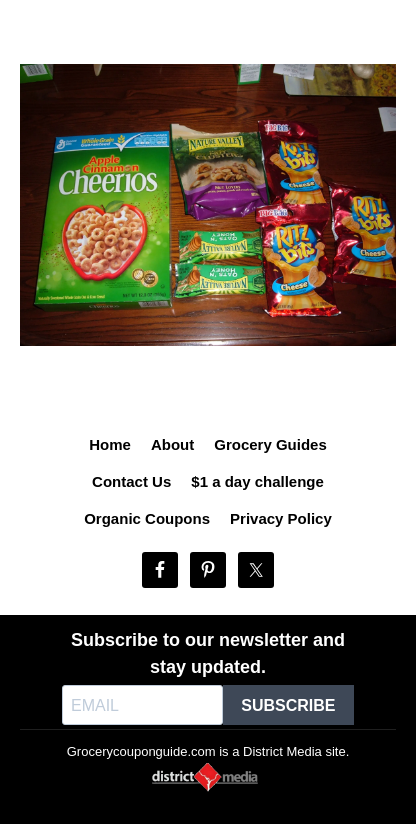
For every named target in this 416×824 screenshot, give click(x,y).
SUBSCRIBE (288, 705)
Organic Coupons (147, 518)
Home (110, 444)
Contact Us (131, 481)
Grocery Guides (270, 444)
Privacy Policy (281, 518)
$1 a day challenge (257, 481)
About (172, 444)
